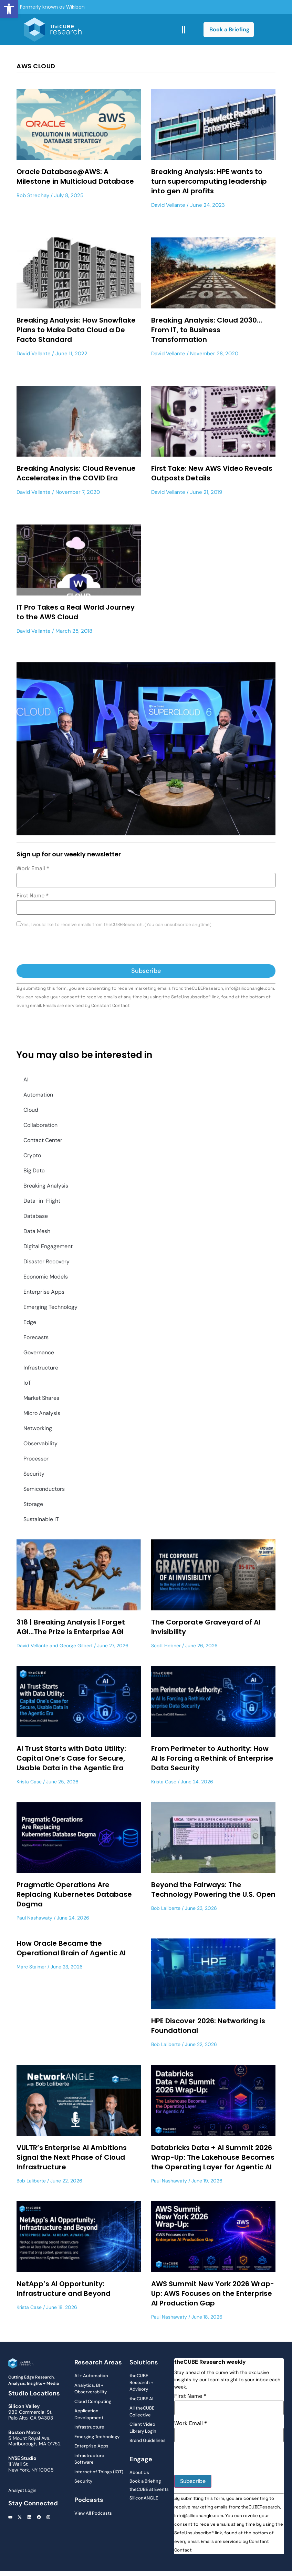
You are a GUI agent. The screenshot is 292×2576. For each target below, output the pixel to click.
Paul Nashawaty (34, 1918)
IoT (27, 1382)
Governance (38, 1352)
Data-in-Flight (41, 1200)
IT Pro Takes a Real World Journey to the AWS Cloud (76, 612)
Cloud (30, 1109)
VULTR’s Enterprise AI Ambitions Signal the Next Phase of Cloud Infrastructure (72, 2157)
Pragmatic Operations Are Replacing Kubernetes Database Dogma (74, 1894)
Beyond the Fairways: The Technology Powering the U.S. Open (213, 1889)
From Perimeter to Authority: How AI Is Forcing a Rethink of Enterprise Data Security (212, 1758)
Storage (33, 1504)
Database (35, 1216)
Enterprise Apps (43, 1291)
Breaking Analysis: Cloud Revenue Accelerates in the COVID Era (76, 473)
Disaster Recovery (46, 1261)
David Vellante (168, 205)
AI (26, 1079)
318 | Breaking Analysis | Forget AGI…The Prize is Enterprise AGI (71, 1627)
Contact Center (42, 1140)
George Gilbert (76, 1645)
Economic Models (45, 1276)
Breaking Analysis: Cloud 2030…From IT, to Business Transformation (206, 329)
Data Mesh (36, 1231)
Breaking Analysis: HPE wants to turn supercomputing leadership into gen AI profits (209, 181)
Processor (36, 1458)
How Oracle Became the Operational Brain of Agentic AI (71, 1948)
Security (33, 1473)
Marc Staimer (31, 1967)
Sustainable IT (41, 1519)
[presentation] (69, 947)
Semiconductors (44, 1489)
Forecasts (36, 1337)
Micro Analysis (41, 1413)
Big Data (34, 1170)
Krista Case (29, 1782)
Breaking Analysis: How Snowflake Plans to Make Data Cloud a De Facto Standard (76, 329)
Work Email (33, 868)
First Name (33, 895)
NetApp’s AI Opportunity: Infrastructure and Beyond (64, 2288)
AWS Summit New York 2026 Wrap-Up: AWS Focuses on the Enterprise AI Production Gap (212, 2293)
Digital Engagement (48, 1246)
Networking (37, 1428)
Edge (29, 1322)
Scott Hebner (166, 1645)
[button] (9, 9)
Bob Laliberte (165, 1908)
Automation (38, 1094)
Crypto (32, 1155)
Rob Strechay (33, 195)
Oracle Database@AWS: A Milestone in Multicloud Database (75, 176)
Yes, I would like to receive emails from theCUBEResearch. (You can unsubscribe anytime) (116, 925)
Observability (40, 1443)
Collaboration (40, 1125)
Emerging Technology (50, 1307)
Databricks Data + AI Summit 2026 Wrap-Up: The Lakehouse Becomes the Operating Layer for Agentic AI (212, 2157)
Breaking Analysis (45, 1185)
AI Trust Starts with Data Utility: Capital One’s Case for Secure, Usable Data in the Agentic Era (71, 1758)
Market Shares (41, 1398)
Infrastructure (40, 1367)
